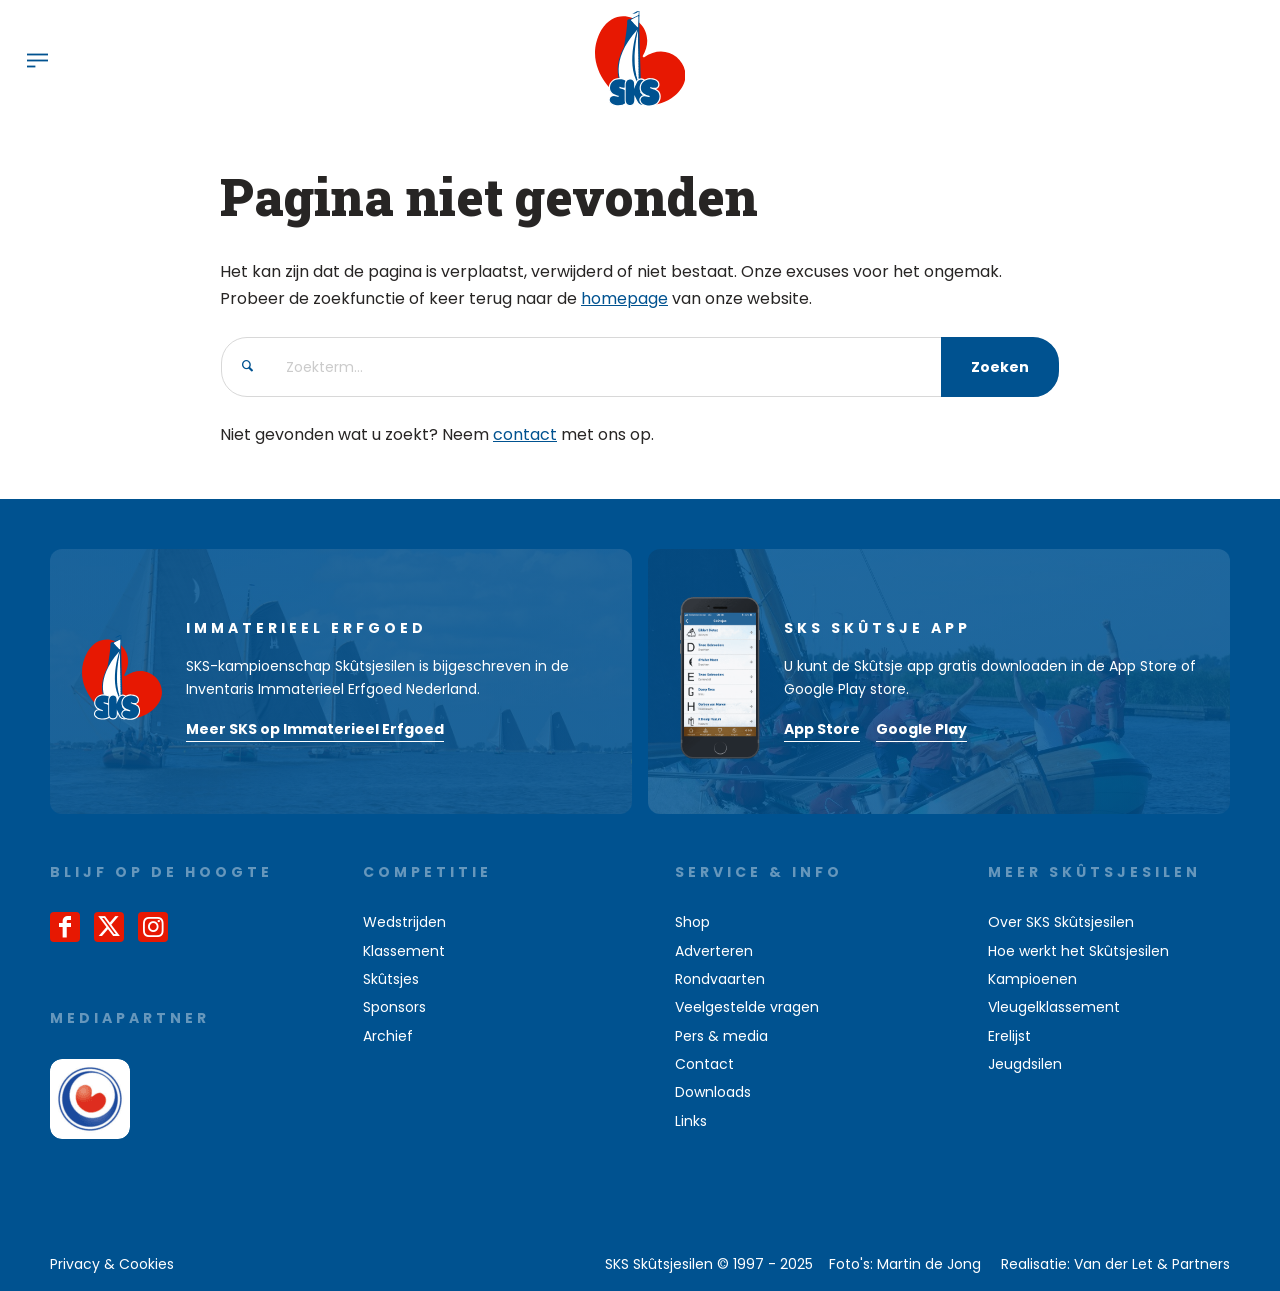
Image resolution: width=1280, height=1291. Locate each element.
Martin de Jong (929, 1264)
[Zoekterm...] (640, 367)
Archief (388, 1036)
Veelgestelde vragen (747, 1007)
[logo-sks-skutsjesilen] (640, 59)
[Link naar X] (109, 927)
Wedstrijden (404, 922)
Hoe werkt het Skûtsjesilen (1078, 951)
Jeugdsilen (1025, 1064)
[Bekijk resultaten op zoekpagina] (1000, 367)
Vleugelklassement (1054, 1007)
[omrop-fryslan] (90, 1099)
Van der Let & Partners (1152, 1264)
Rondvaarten (720, 979)
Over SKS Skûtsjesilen (1061, 922)
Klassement (404, 951)
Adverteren (714, 951)
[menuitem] (37, 59)
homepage (624, 298)
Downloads (713, 1092)
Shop (692, 922)
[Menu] (37, 59)
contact (525, 434)
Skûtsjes (391, 979)
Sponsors (394, 1007)
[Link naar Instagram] (153, 927)
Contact (704, 1064)
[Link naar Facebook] (65, 927)
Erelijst (1009, 1036)
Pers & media (721, 1036)
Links (691, 1121)
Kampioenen (1032, 979)
